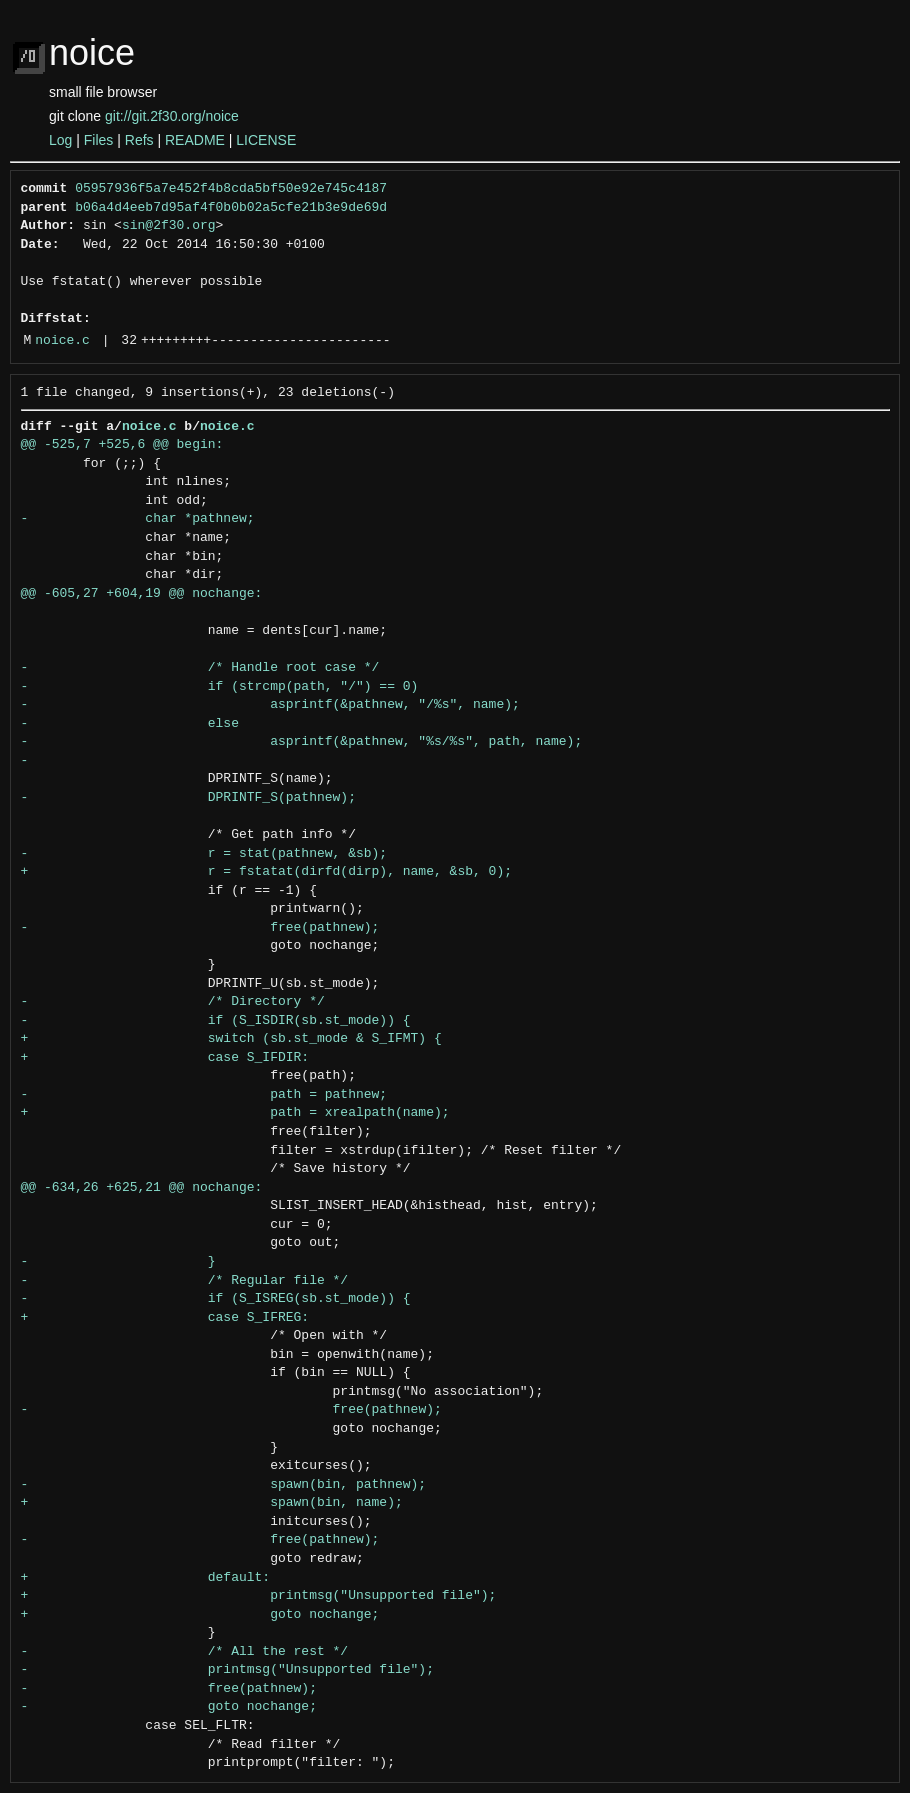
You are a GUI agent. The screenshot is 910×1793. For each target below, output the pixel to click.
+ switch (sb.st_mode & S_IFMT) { (231, 1039)
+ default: (146, 1578)
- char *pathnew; (138, 519)
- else (130, 724)
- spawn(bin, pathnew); (224, 1485)
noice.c (62, 341)
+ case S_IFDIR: (165, 1058)
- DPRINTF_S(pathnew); (188, 798)
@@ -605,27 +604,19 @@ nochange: (142, 594)
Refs (139, 140)
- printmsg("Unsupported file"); (227, 1670)
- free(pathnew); (200, 928)
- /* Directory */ (173, 1002)
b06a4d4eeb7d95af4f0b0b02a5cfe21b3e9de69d (231, 208)
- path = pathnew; (204, 1095)
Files (99, 140)
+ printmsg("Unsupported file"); (259, 1596)
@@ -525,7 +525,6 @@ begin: (122, 445)
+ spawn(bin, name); (212, 1503)
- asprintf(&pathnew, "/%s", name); (270, 705)
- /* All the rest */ (185, 1652)
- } (118, 1262)
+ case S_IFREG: (165, 1318)
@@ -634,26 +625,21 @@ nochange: (142, 1188)
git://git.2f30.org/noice (172, 116)
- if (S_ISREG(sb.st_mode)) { (216, 1299)
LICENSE (266, 140)
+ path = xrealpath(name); (235, 1113)
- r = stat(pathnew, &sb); (204, 854)
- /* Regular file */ (185, 1281)
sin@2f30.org (169, 226)
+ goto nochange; (200, 1615)
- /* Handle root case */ (200, 668)
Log (60, 140)
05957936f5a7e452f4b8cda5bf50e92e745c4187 (231, 189)
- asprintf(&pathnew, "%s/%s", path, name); (302, 742)
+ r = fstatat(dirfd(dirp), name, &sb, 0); (266, 872)
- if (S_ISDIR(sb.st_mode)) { (216, 1021)
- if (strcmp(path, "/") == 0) (220, 687)
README (195, 140)
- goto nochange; (169, 1707)
